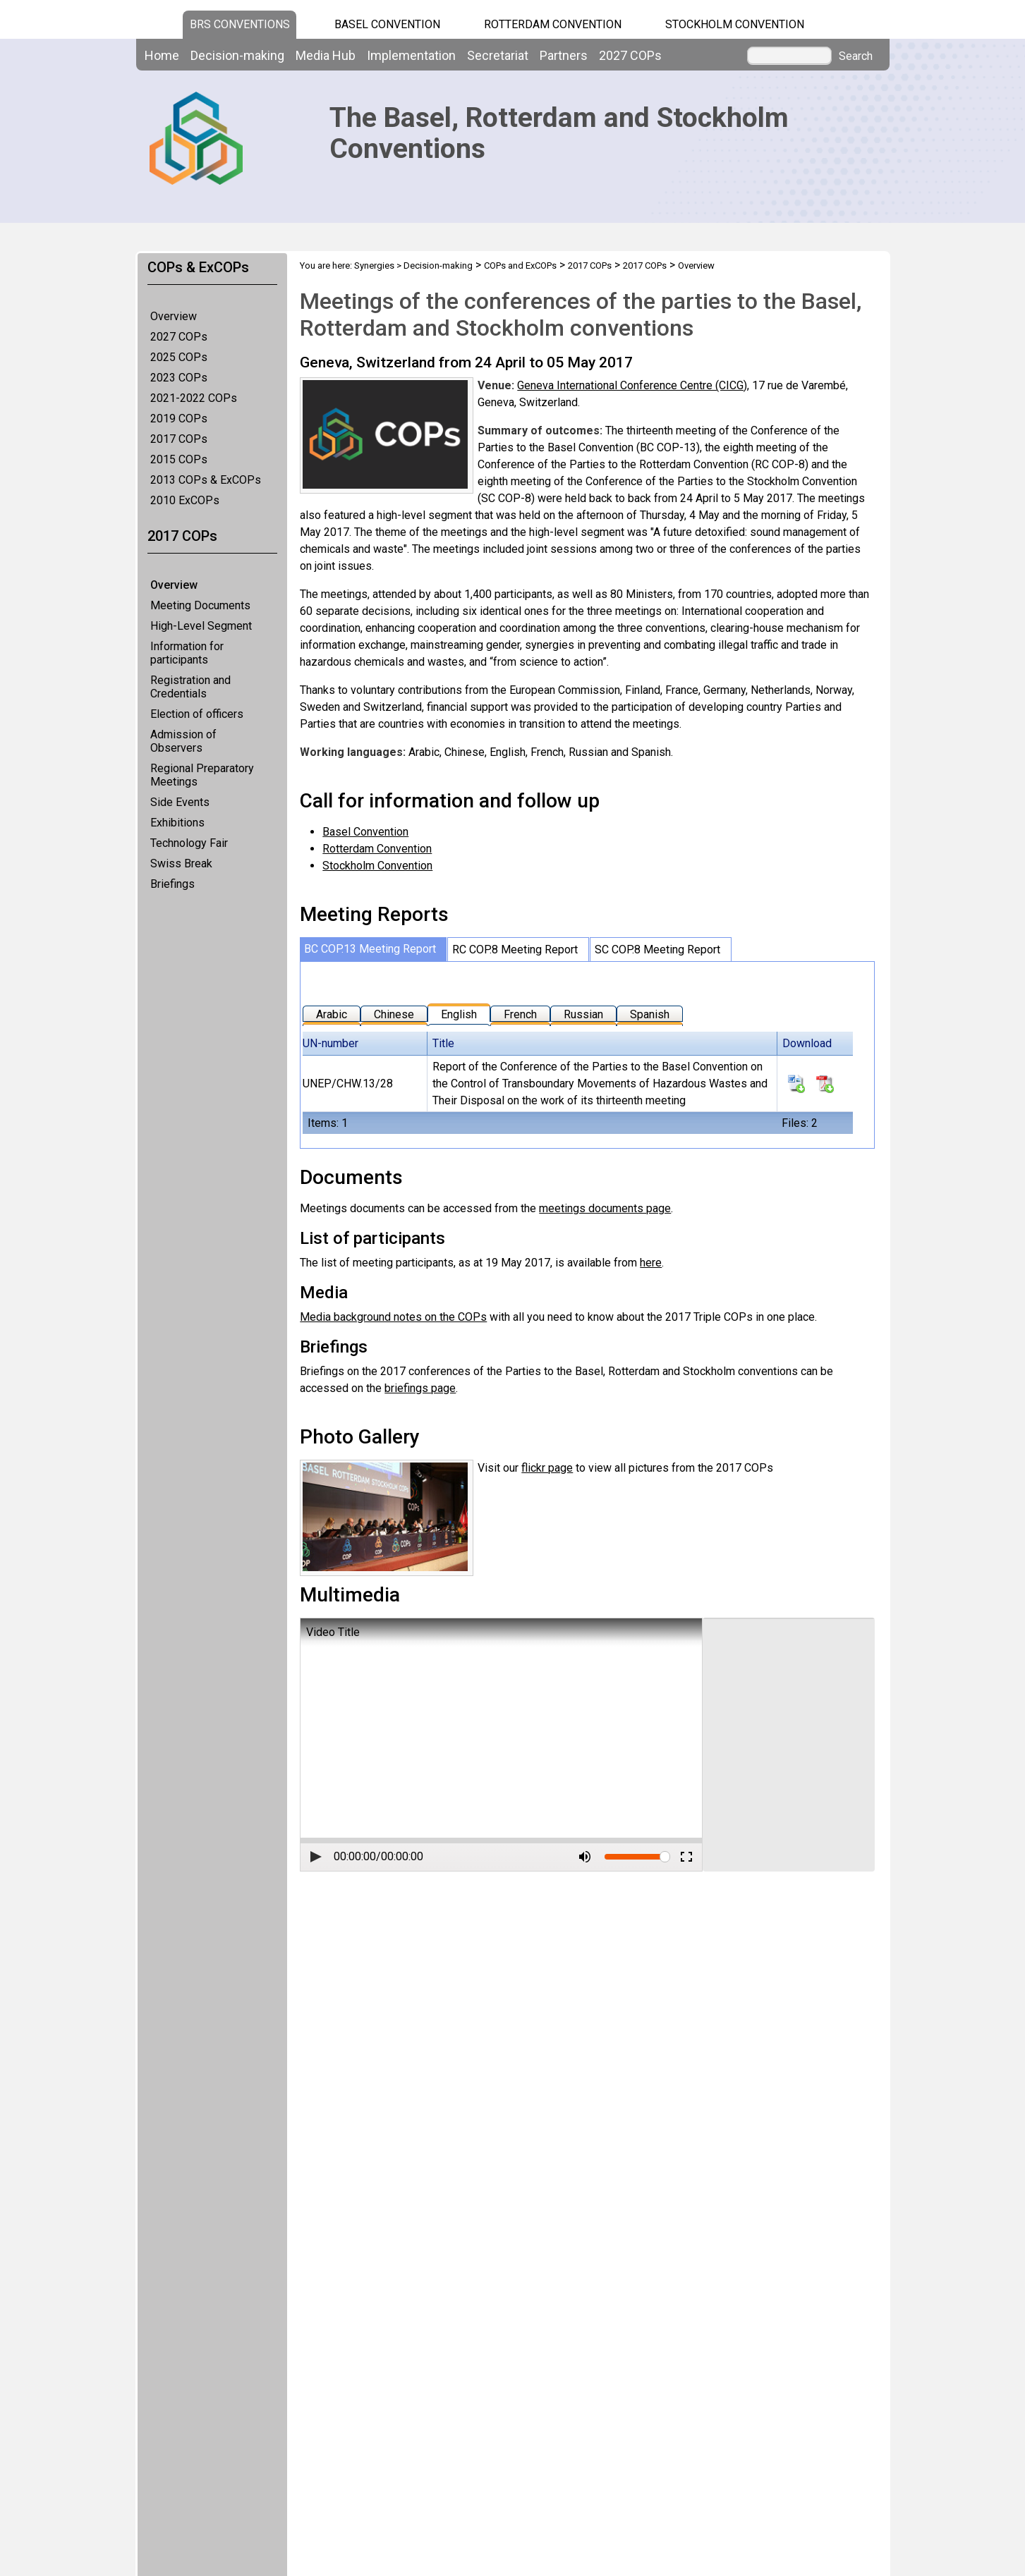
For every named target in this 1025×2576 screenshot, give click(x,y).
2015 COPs (178, 459)
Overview (173, 316)
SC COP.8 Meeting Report (657, 949)
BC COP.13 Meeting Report (370, 949)
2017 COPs (178, 439)
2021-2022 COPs (193, 398)
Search (856, 56)
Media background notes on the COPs (393, 1317)
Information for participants (187, 653)
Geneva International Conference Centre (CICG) (632, 385)
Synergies (374, 265)
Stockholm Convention (734, 24)
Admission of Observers (183, 741)
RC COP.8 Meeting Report (515, 949)
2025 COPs (178, 357)
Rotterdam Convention (552, 24)
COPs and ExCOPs (520, 265)
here (651, 1262)
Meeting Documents (200, 605)
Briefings (172, 884)
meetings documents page (605, 1208)
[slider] (665, 1856)
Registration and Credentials (190, 686)
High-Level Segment (201, 626)
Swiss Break (181, 863)
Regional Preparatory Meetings (202, 775)
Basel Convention (387, 24)
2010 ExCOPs (184, 500)
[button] (315, 1857)
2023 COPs (178, 377)
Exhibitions (177, 822)
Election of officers (196, 714)
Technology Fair (189, 843)
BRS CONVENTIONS (240, 24)
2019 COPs (178, 418)
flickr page (547, 1468)
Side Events (180, 802)
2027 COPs (178, 336)
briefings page (420, 1388)
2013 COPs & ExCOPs (205, 480)
